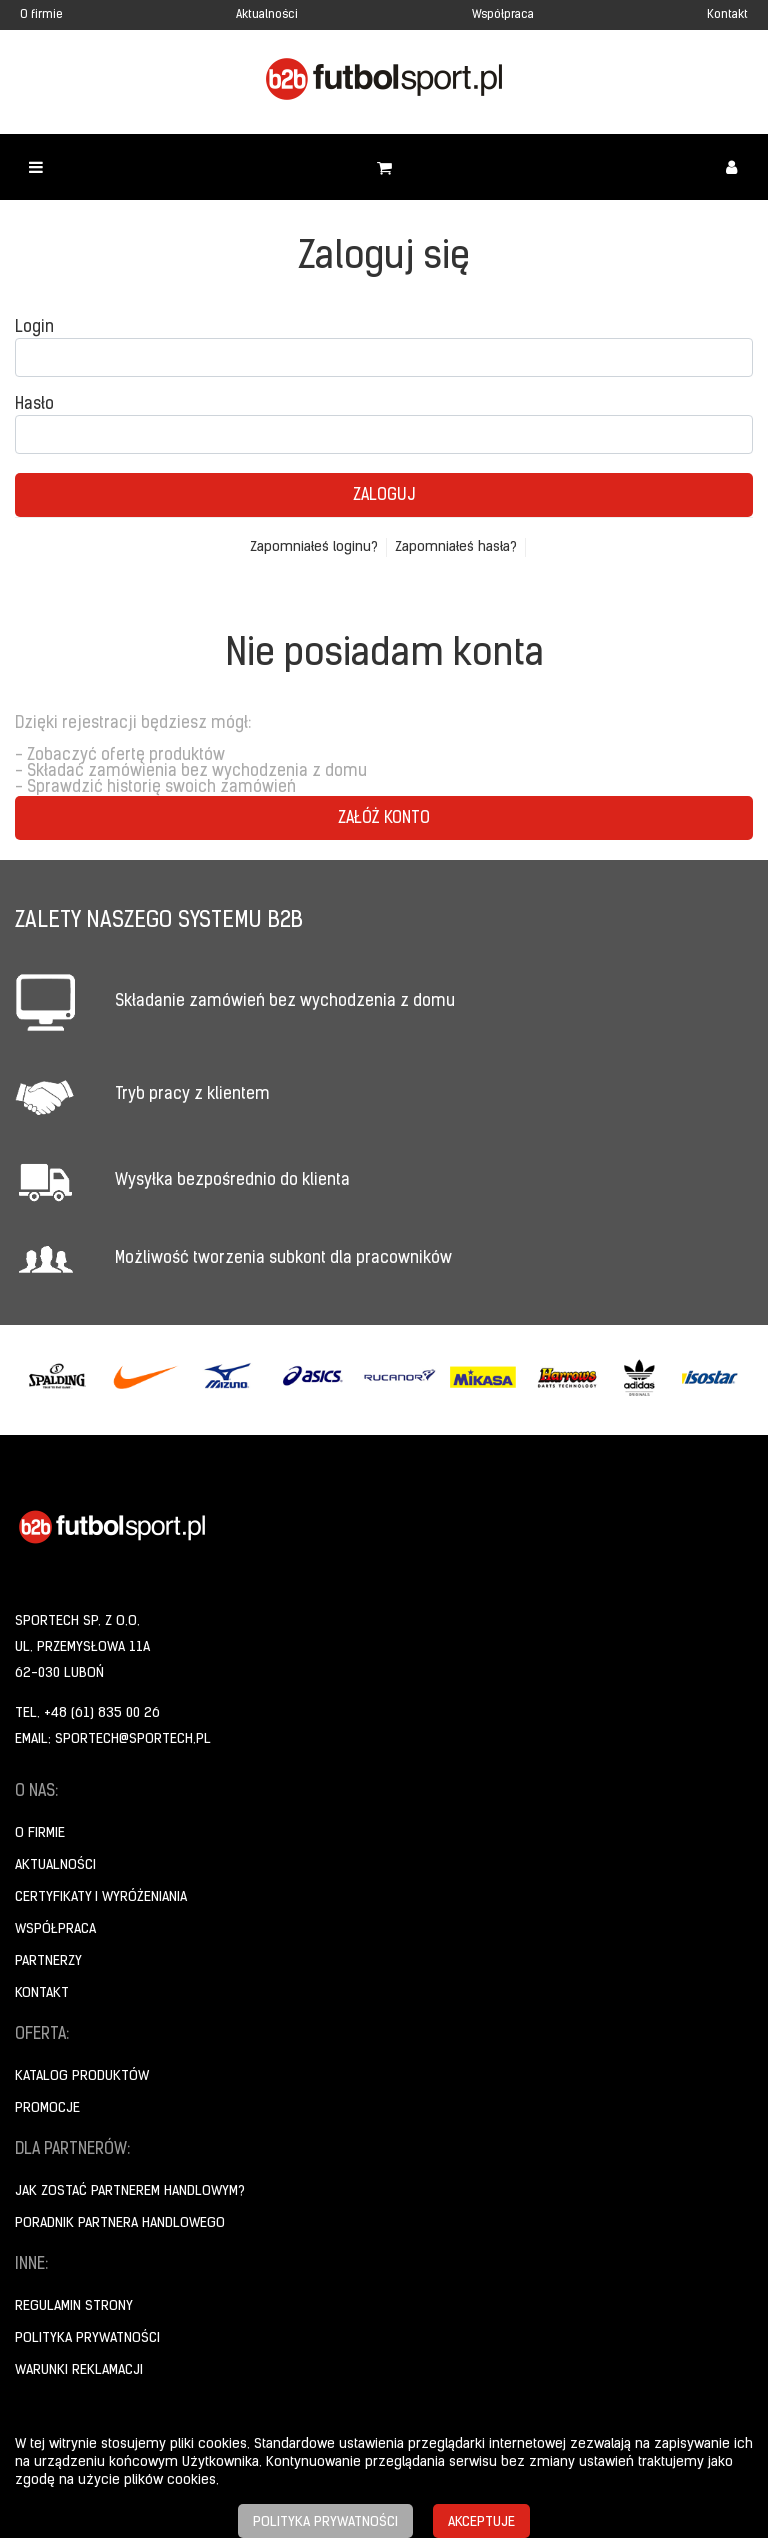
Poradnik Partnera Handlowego (120, 2223)
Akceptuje (481, 2522)
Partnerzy (48, 1961)
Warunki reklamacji (79, 2370)
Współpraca (503, 15)
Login (34, 328)
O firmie (41, 15)
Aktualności (267, 15)
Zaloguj (384, 496)
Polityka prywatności (87, 2338)
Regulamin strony (74, 2306)
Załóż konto (384, 819)
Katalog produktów (82, 2076)
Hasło (34, 405)
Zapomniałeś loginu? (314, 547)
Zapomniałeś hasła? (456, 547)
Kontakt (727, 15)
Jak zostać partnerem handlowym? (130, 2191)
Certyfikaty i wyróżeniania (101, 1897)
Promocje (47, 2108)
